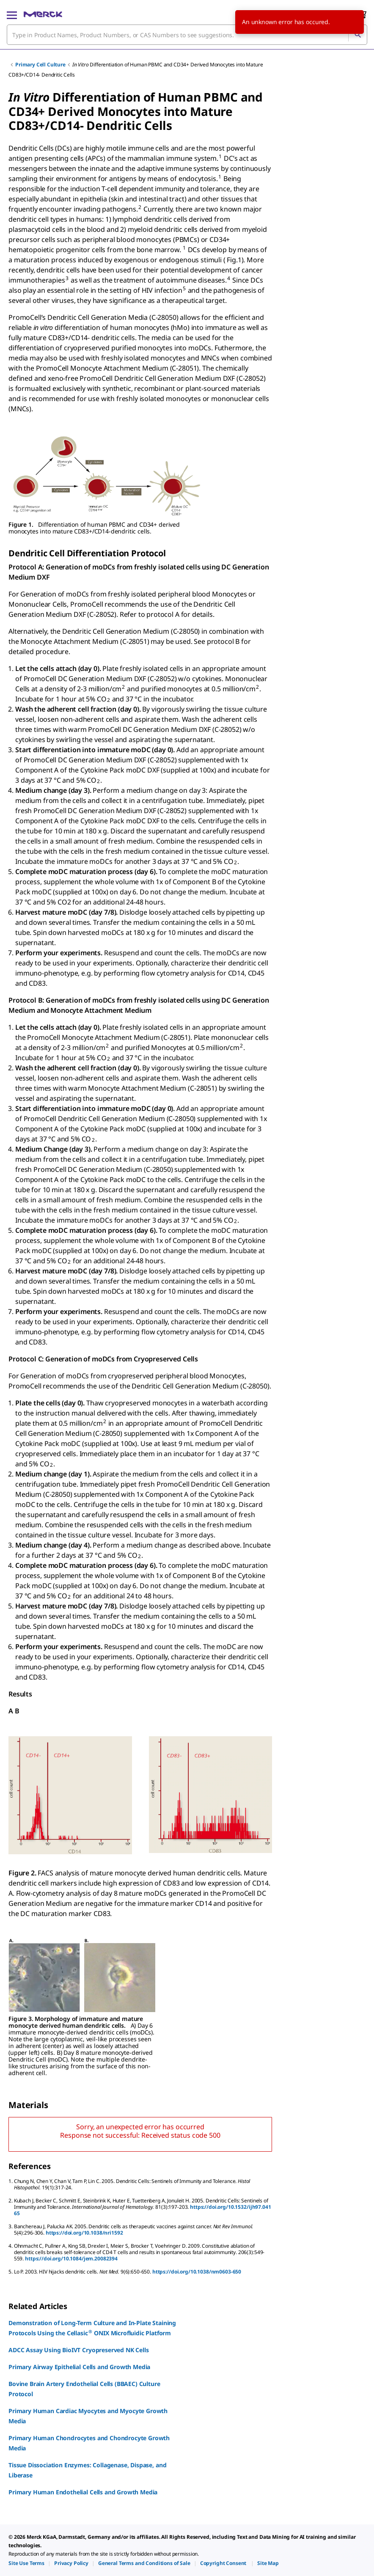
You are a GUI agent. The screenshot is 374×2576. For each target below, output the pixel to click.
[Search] (357, 34)
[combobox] (187, 34)
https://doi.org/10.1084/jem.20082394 (71, 2258)
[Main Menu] (12, 14)
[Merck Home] (43, 14)
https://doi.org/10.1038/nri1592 (84, 2232)
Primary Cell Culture (40, 64)
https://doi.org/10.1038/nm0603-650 (196, 2271)
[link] (26, 2563)
